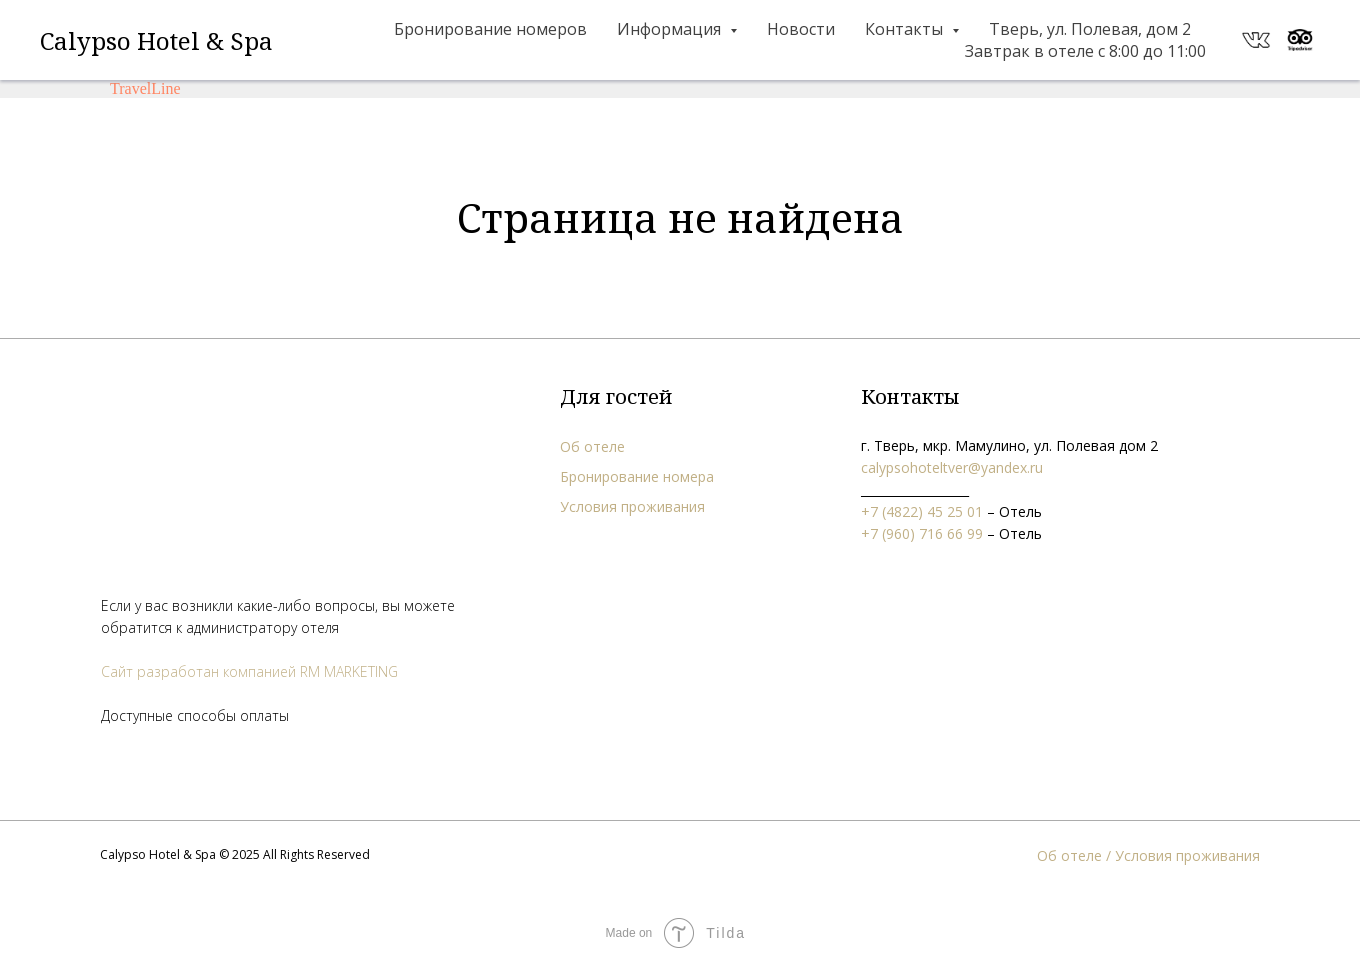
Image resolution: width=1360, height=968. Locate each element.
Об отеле (592, 446)
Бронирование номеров (490, 29)
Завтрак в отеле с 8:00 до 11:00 (1085, 51)
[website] (1256, 40)
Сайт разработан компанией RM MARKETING (249, 671)
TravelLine (145, 88)
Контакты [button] (906, 29)
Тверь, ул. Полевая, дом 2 (1090, 29)
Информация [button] (671, 29)
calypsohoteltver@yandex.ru (952, 467)
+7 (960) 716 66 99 (922, 533)
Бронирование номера (637, 476)
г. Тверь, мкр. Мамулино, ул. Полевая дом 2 (1009, 445)
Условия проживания (632, 506)
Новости (801, 29)
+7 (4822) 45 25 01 (922, 511)
